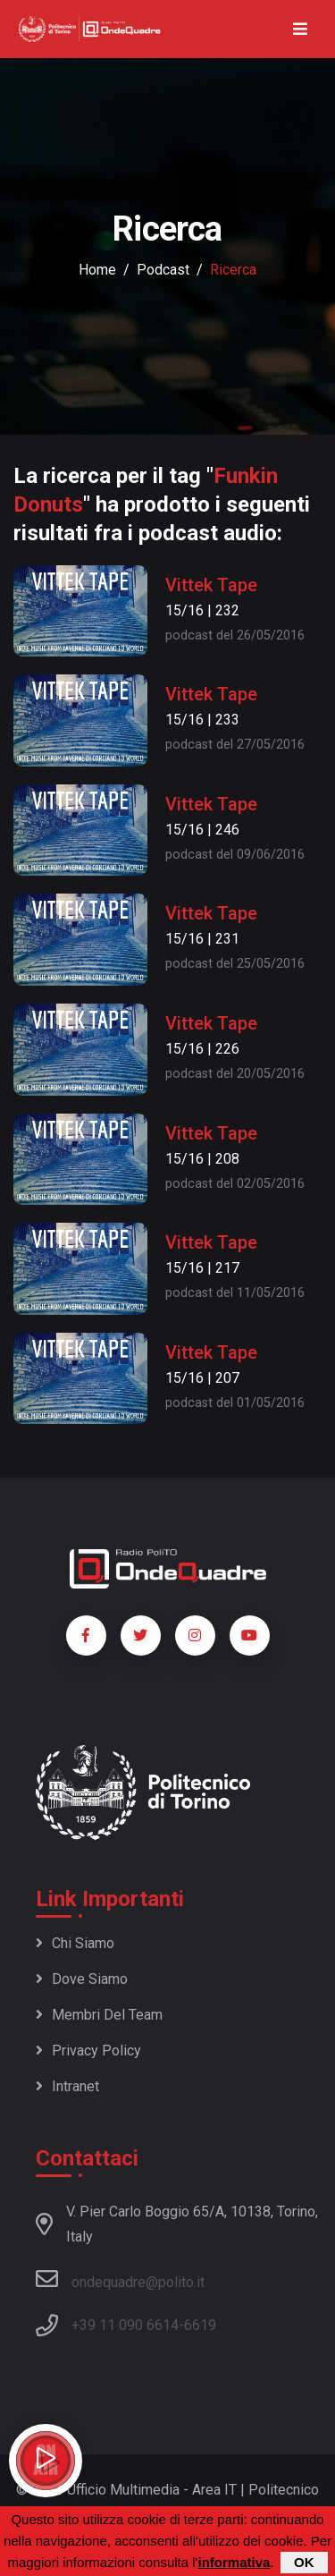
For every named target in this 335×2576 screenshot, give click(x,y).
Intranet (67, 2086)
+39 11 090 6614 (125, 2325)
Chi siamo (75, 1943)
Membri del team (99, 2014)
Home (97, 269)
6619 (200, 2325)
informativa (233, 2563)
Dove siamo (82, 1978)
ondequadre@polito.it (120, 2279)
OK (304, 2563)
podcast (163, 269)
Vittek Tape (211, 585)
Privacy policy (88, 2050)
